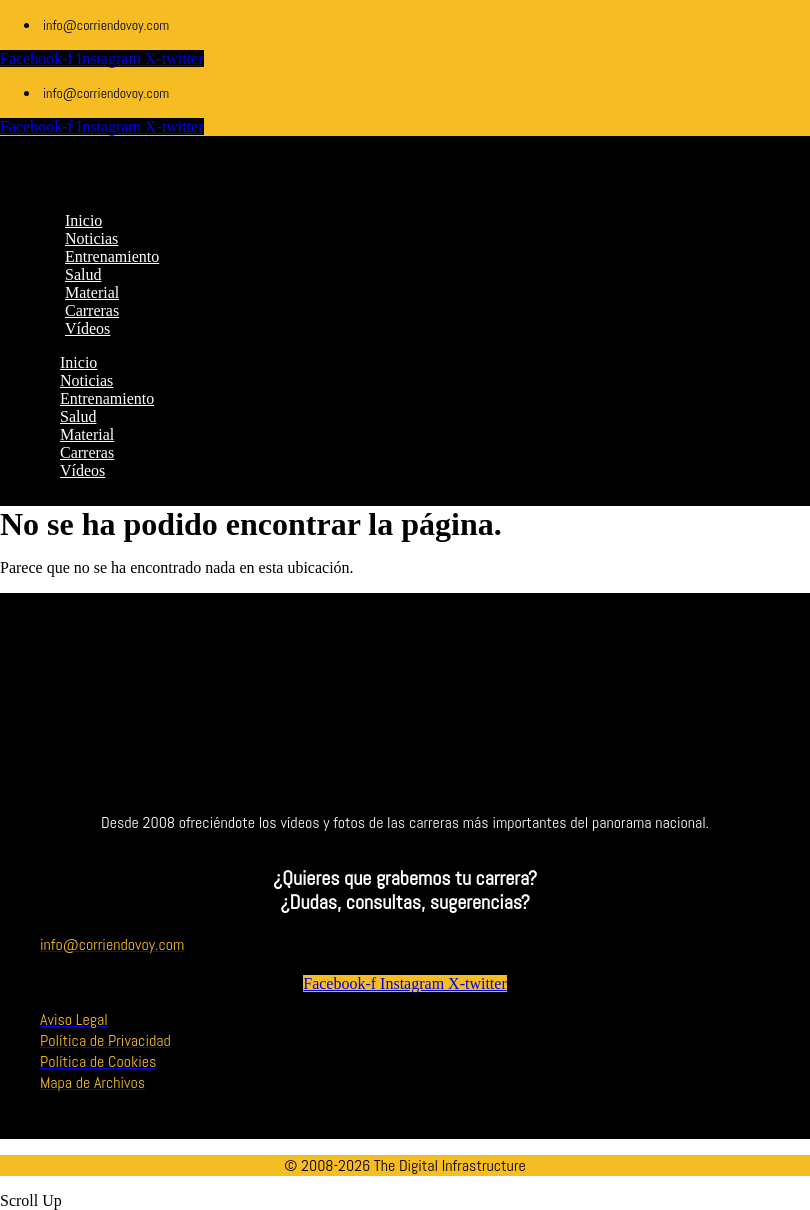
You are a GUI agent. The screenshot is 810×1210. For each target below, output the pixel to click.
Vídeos (82, 470)
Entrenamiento (107, 398)
